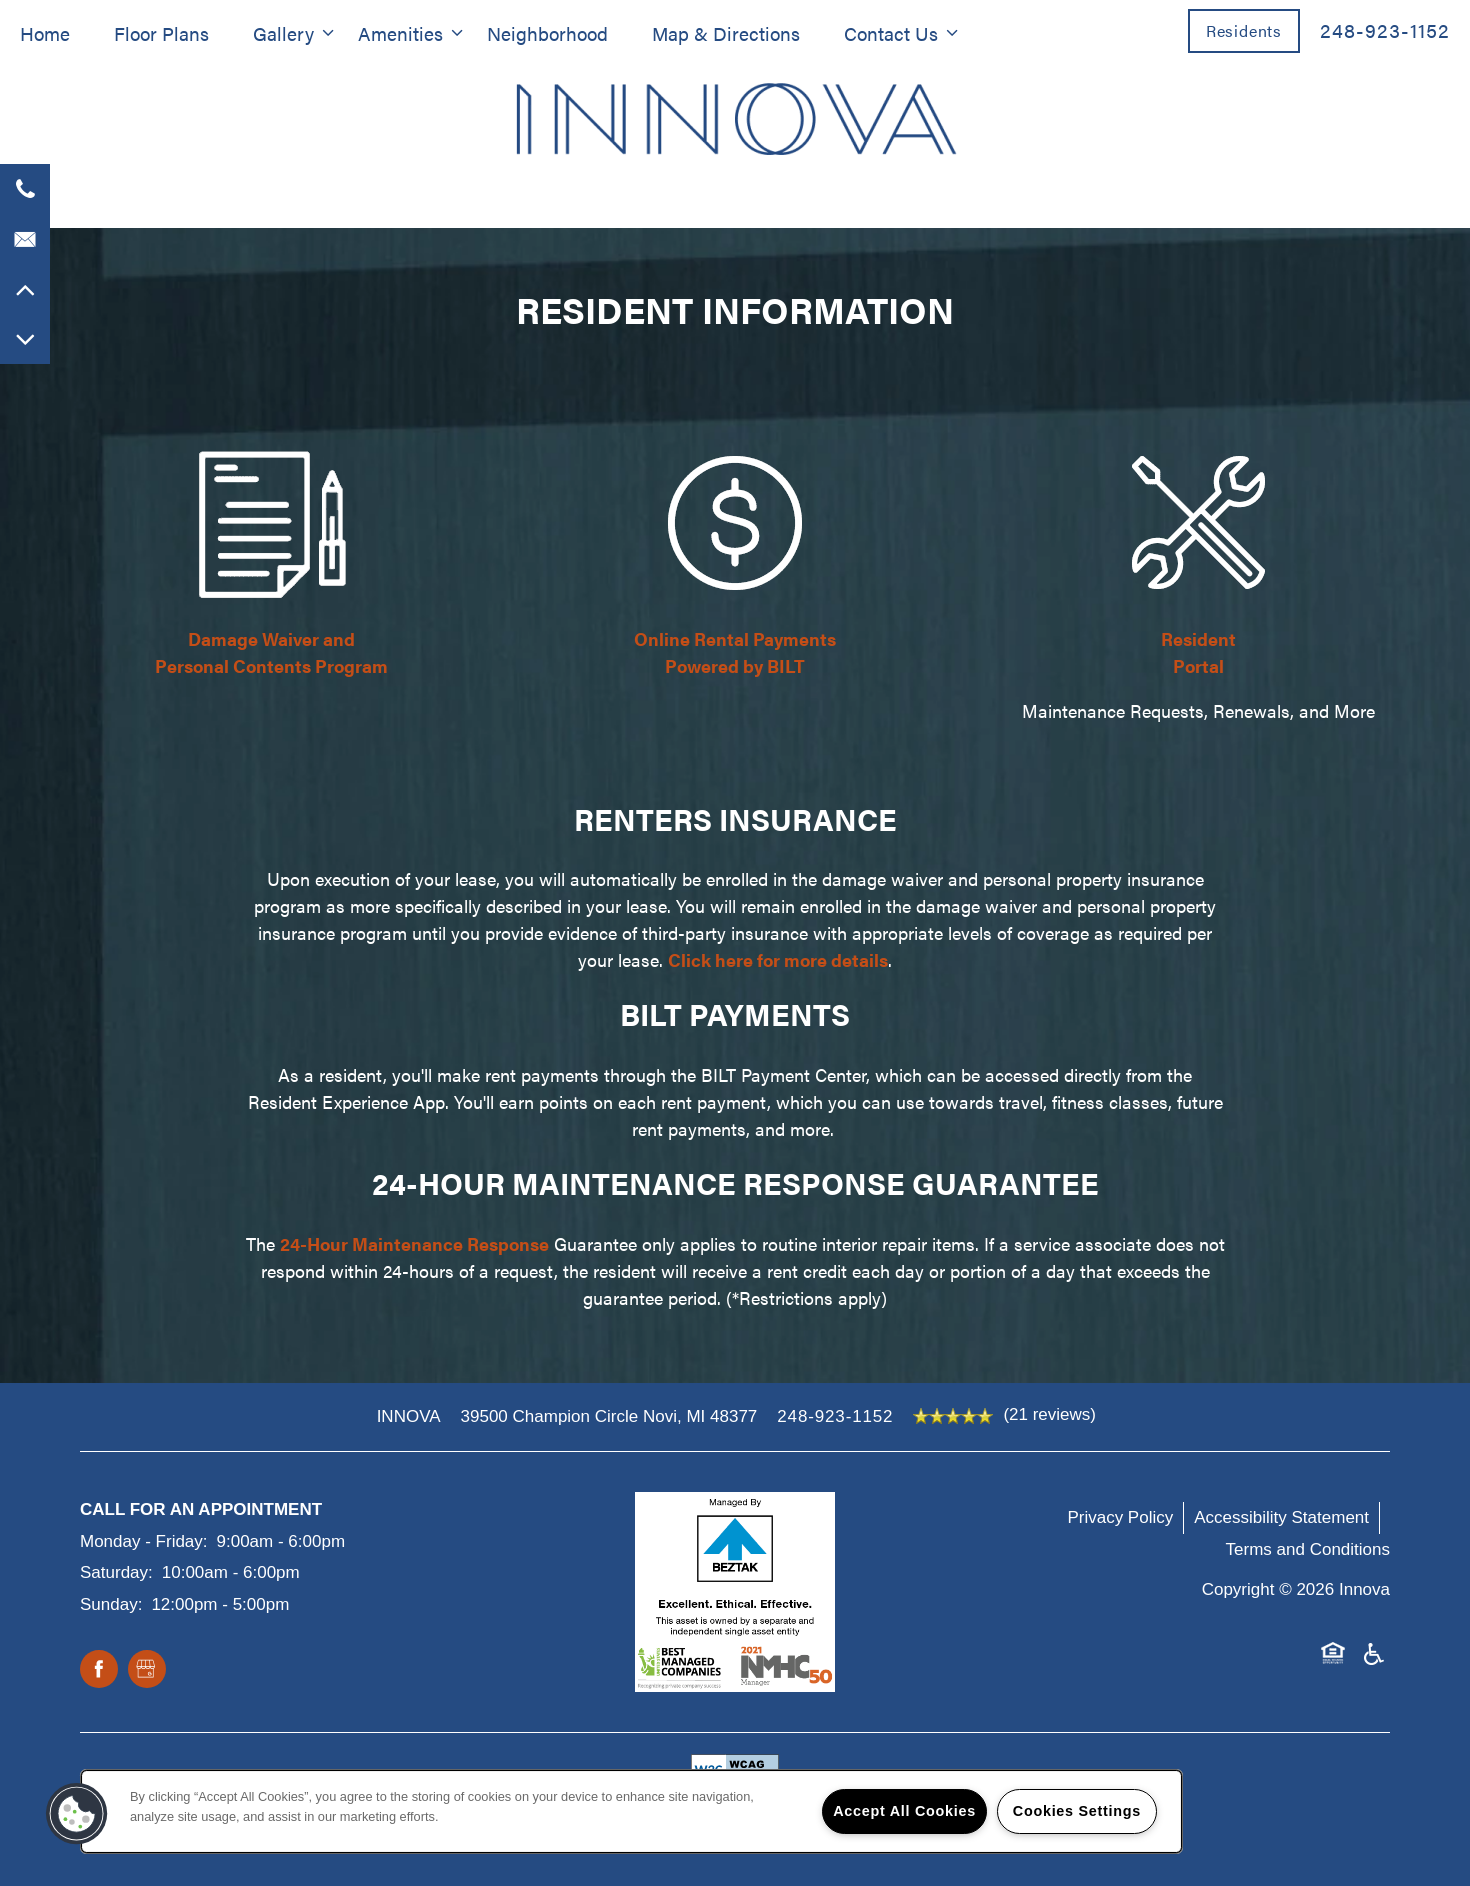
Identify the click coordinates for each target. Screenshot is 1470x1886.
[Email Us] (25, 239)
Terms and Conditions (1308, 1549)
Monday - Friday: (144, 1541)
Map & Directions (726, 33)
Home (45, 33)
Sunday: (111, 1604)
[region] (631, 1811)
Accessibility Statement (1281, 1517)
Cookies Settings (1077, 1811)
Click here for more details (778, 959)
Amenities (400, 33)
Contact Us (891, 33)
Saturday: (116, 1572)
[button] (1244, 30)
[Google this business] (147, 1670)
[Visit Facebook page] (99, 1670)
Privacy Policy (1120, 1517)
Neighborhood (547, 33)
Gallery (283, 33)
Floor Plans (161, 33)
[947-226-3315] (25, 189)
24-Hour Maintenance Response (414, 1243)
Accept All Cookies (904, 1811)
